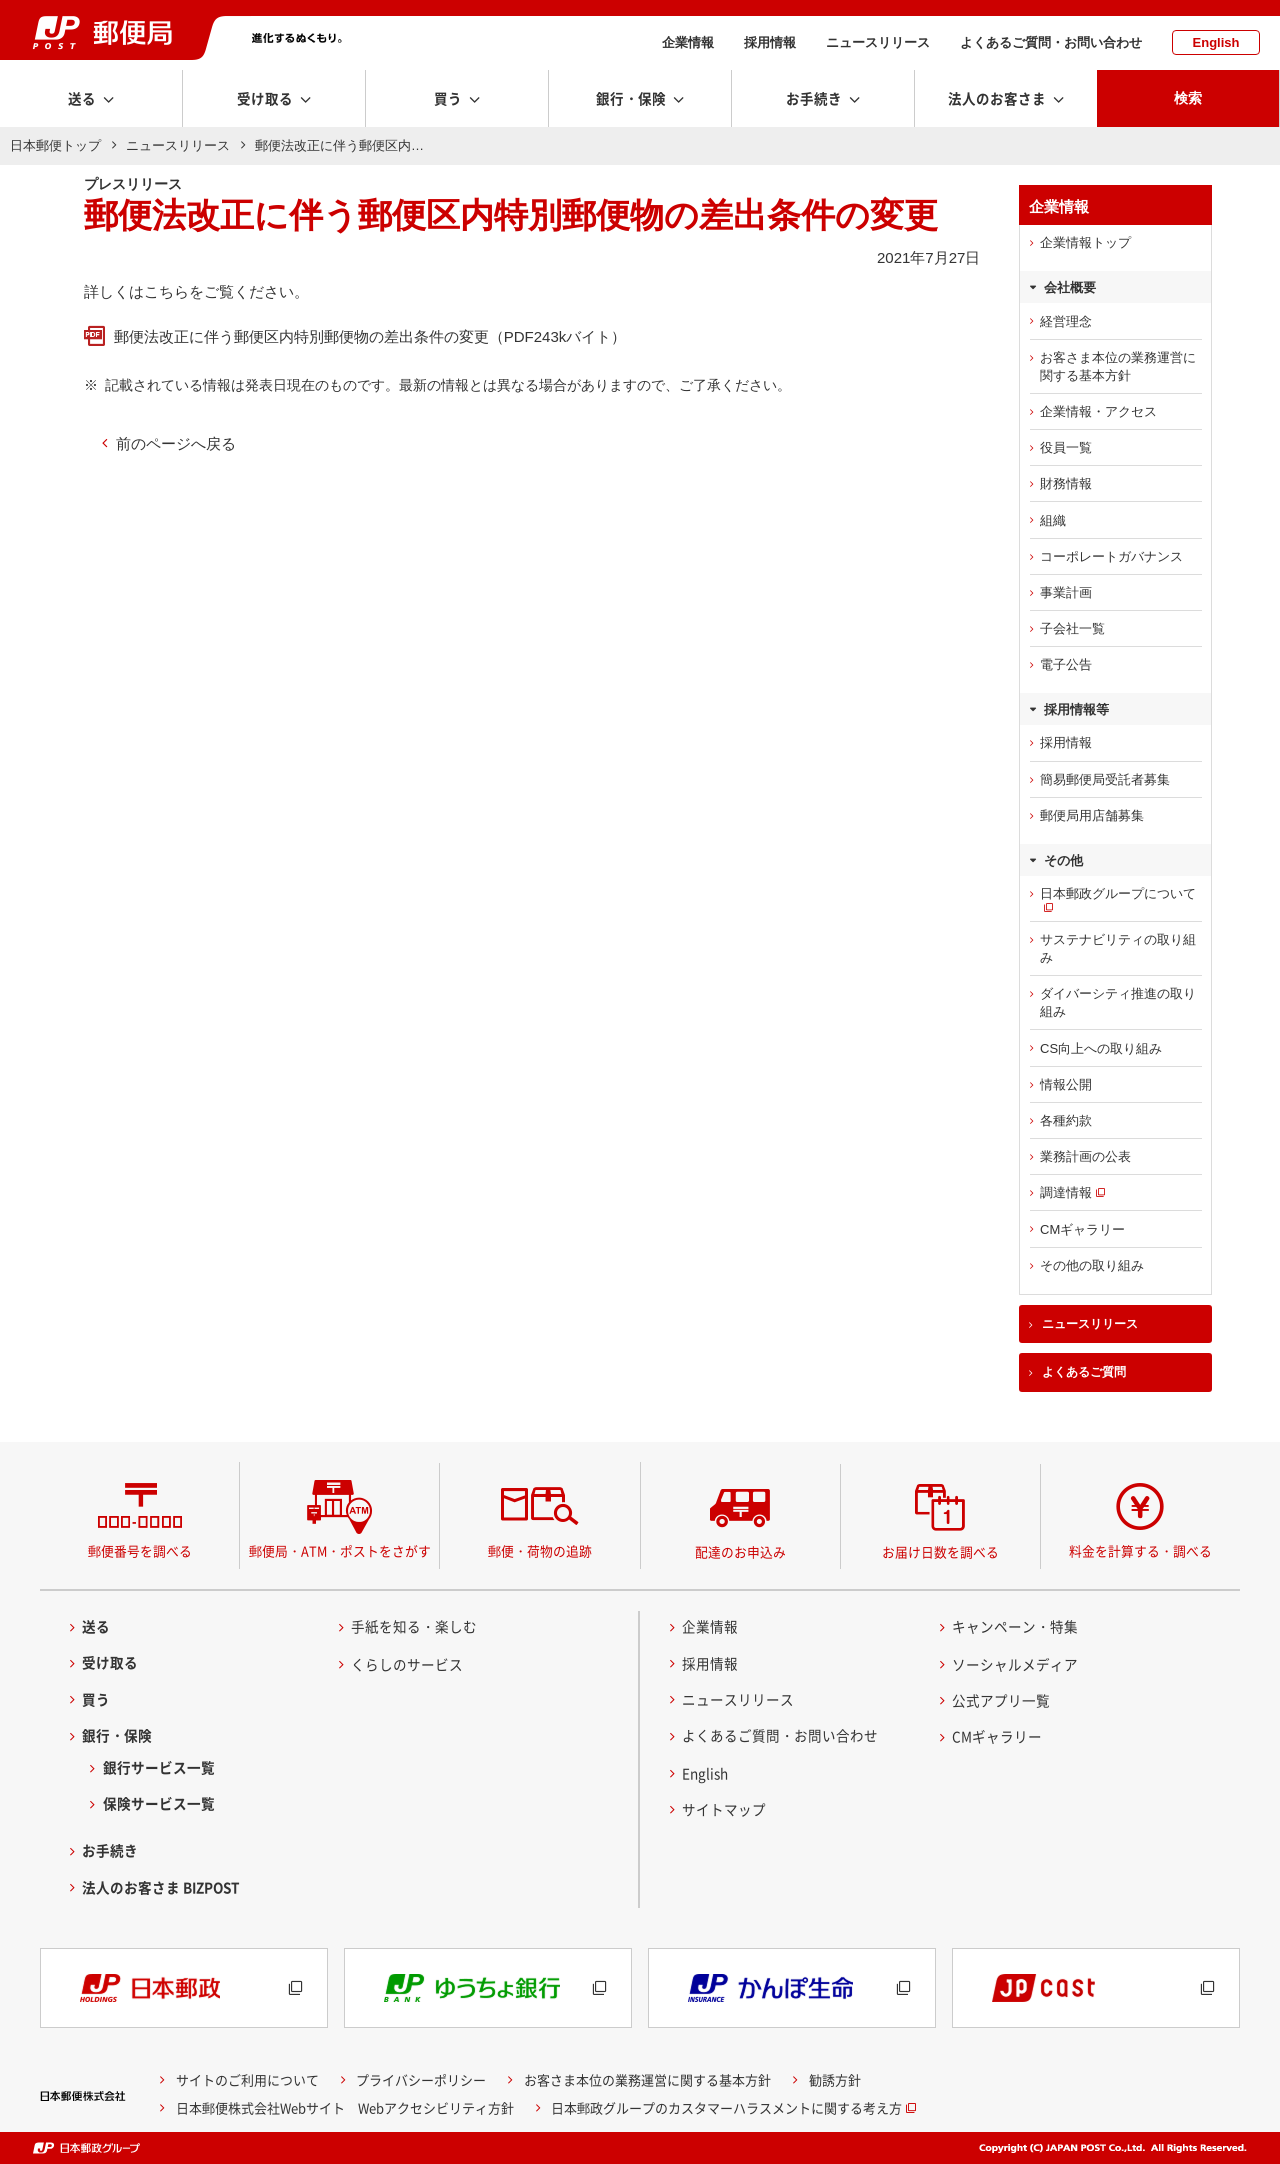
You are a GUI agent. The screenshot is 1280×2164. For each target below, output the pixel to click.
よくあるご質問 (1084, 1372)
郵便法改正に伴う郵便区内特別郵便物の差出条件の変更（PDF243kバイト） (370, 336)
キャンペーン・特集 (1015, 1626)
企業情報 (688, 42)
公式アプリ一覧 (1001, 1700)
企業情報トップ (1085, 242)
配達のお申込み (740, 1551)
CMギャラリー (1082, 1229)
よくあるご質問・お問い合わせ (1051, 42)
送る (96, 1626)
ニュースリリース (878, 42)
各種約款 (1066, 1120)
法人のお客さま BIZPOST (161, 1887)
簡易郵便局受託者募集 (1105, 779)
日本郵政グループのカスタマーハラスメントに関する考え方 (726, 2107)
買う (96, 1699)
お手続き (110, 1851)
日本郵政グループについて (1118, 893)
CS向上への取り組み (1101, 1048)
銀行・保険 (117, 1735)
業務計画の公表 (1085, 1156)
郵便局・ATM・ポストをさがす (340, 1550)
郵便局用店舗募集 (1092, 815)
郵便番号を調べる (140, 1550)
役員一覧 (1066, 447)
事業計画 (1066, 592)
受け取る (110, 1663)
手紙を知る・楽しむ (414, 1626)
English (1216, 42)
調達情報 (1066, 1192)
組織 (1053, 520)
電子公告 (1066, 664)
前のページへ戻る (176, 443)
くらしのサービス (407, 1664)
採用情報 (770, 42)
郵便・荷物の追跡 (540, 1550)
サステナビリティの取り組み (1118, 948)
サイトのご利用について (247, 2079)
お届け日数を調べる (940, 1551)
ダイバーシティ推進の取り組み (1118, 1002)
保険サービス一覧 (159, 1804)
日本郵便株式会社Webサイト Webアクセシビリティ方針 (345, 2107)
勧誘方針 (835, 2079)
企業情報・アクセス (1098, 411)
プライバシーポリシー (421, 2079)
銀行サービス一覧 (159, 1767)
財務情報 (1066, 483)
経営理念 (1066, 321)
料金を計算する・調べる (1140, 1550)
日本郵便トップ (55, 145)
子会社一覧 (1072, 628)
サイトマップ (724, 1809)
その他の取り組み (1092, 1265)
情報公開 (1066, 1084)
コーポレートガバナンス (1111, 556)
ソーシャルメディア (1015, 1664)
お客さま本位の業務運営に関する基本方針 (1118, 366)
